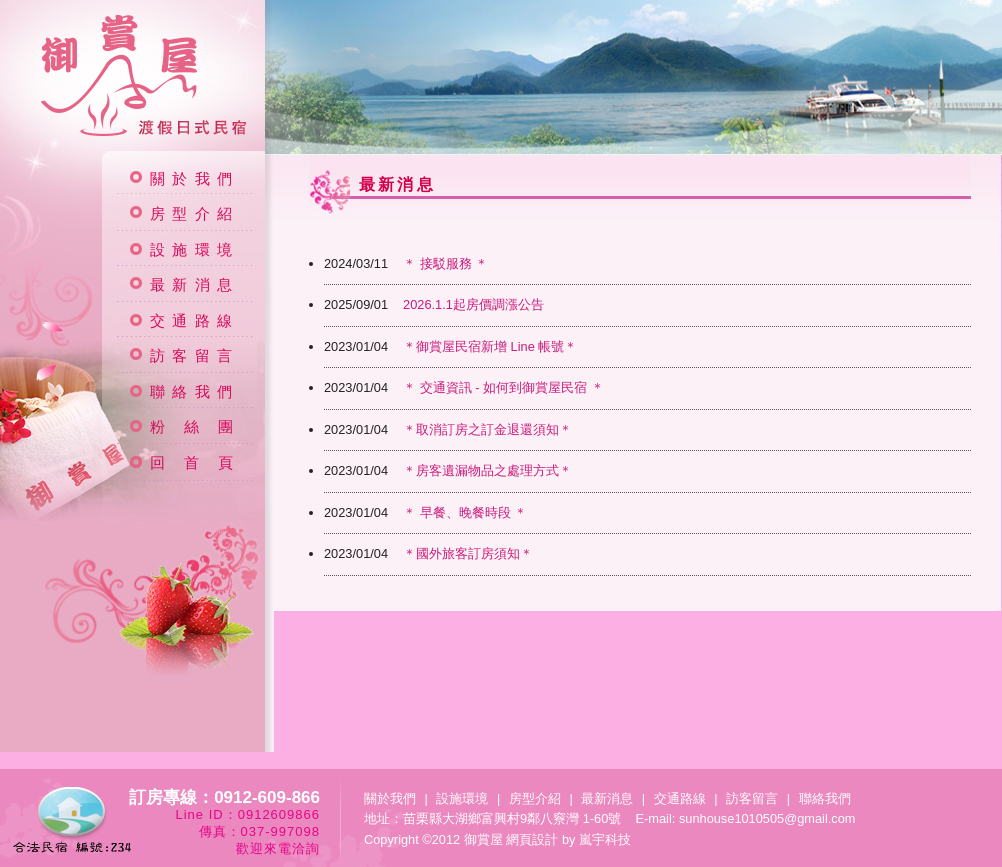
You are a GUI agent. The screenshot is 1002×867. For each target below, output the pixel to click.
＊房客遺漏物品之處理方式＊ (448, 470)
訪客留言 (194, 356)
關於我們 (194, 179)
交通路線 (194, 321)
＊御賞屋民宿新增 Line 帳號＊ (450, 346)
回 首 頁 (195, 463)
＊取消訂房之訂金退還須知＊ (448, 429)
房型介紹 (194, 214)
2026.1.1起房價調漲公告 (434, 304)
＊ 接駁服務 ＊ (406, 263)
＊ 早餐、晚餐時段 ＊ (425, 512)
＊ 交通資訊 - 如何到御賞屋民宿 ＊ (464, 387)
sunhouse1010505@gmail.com (767, 818)
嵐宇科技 (605, 839)
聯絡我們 (194, 392)
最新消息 (194, 285)
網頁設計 (532, 839)
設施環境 (194, 250)
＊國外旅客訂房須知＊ (428, 553)
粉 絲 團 (195, 427)
